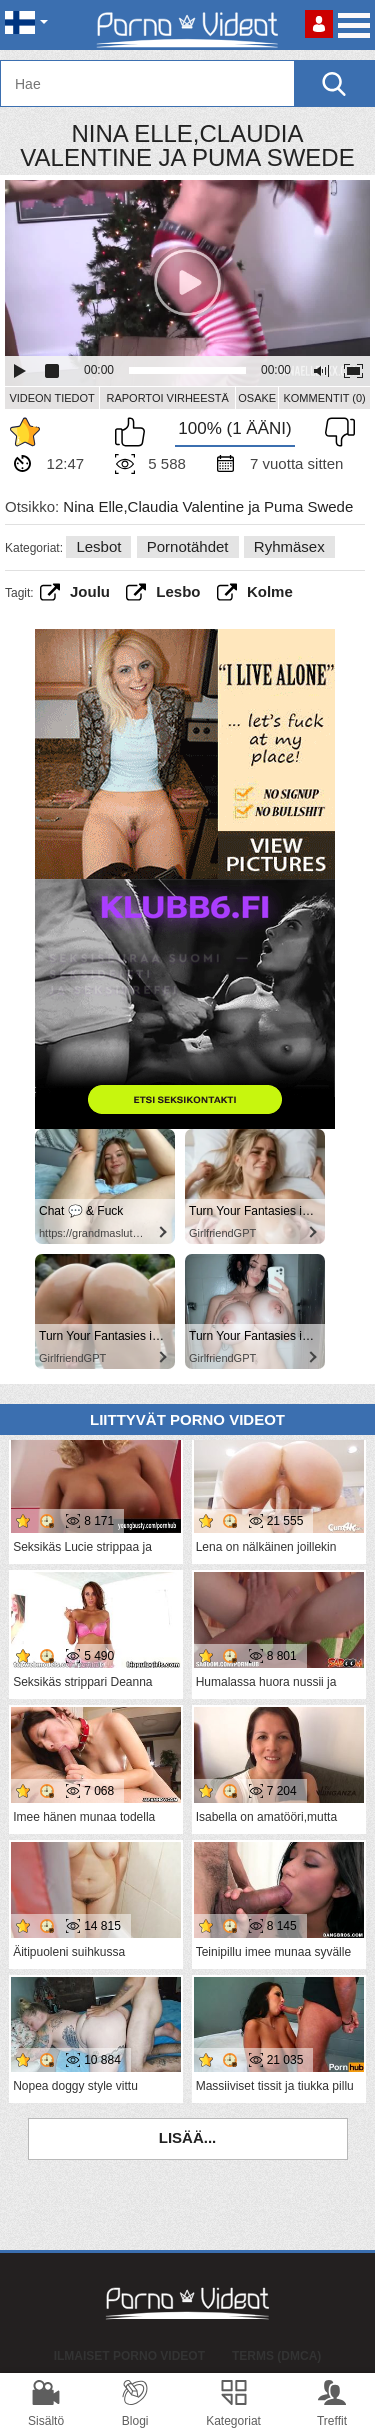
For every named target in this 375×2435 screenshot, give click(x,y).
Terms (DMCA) (276, 2356)
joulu (90, 591)
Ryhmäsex (289, 546)
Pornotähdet (188, 546)
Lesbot (98, 546)
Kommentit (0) (324, 398)
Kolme (270, 591)
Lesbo (178, 591)
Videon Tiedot (51, 398)
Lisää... (188, 2137)
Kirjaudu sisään (319, 24)
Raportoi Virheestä (167, 398)
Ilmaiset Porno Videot (129, 2356)
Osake (257, 398)
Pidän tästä (135, 432)
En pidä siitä (335, 432)
